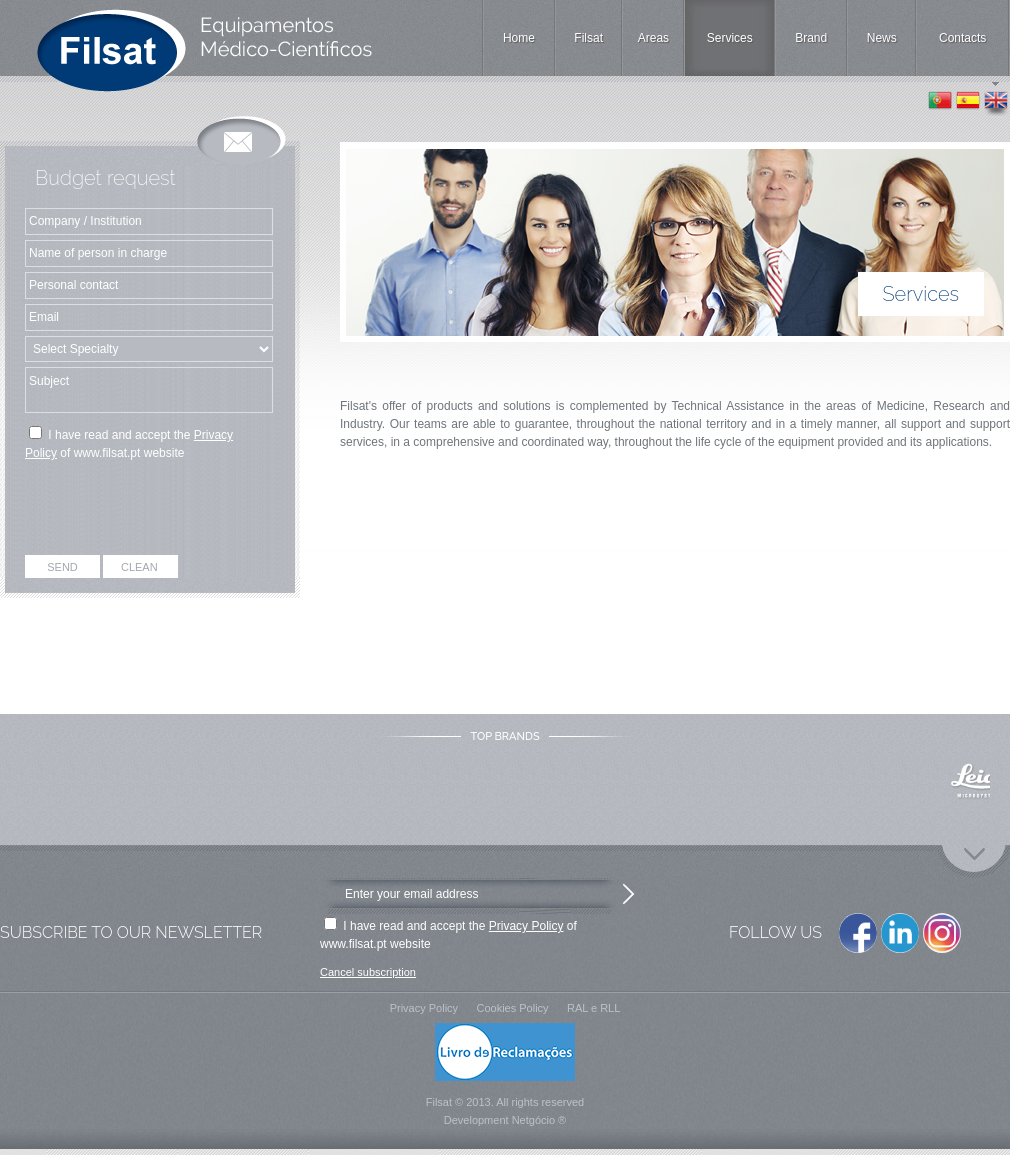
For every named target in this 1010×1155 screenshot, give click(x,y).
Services (730, 38)
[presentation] (150, 511)
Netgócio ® (539, 1120)
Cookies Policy (512, 1008)
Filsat (588, 38)
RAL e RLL (593, 1008)
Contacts (962, 38)
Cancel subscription (368, 972)
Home (519, 38)
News (882, 38)
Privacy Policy (526, 926)
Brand (811, 38)
